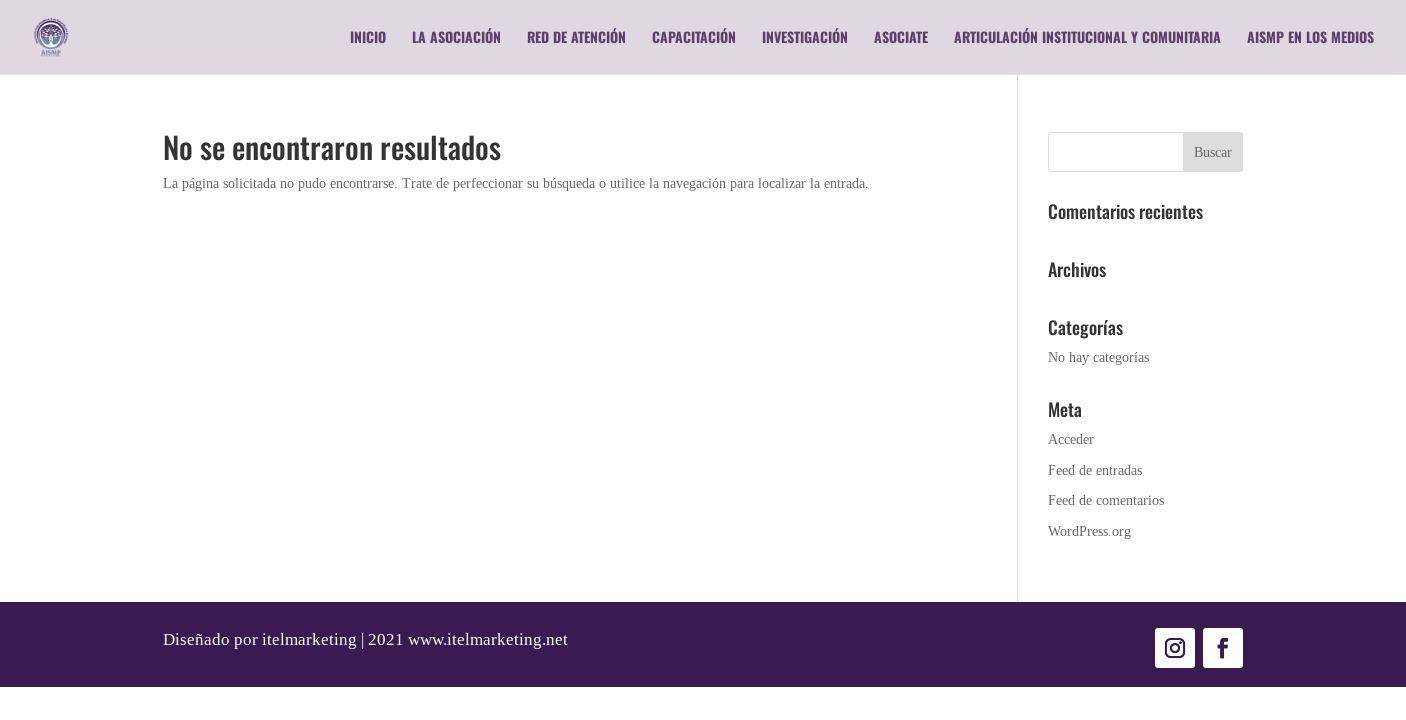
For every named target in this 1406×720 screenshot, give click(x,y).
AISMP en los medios (1310, 38)
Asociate (901, 38)
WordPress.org (1089, 531)
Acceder (1071, 439)
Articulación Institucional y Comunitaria (1087, 38)
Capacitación (694, 38)
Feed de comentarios (1106, 500)
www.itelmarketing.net (488, 639)
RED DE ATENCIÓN (576, 38)
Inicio (368, 38)
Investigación (805, 38)
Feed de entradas (1095, 470)
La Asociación (456, 38)
